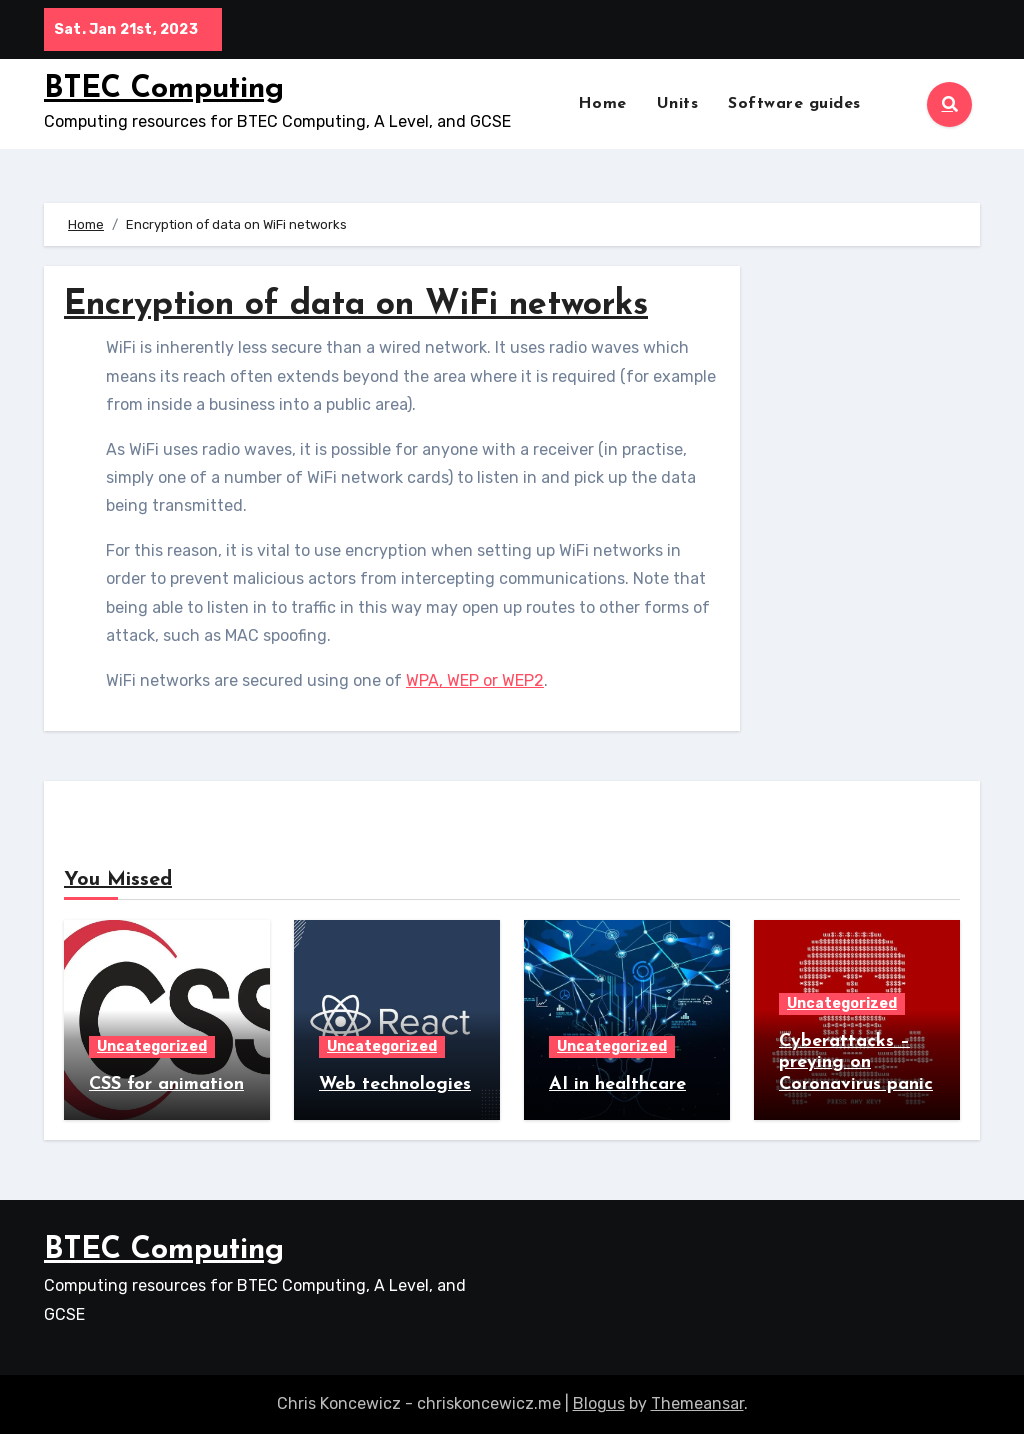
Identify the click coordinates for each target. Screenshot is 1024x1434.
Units (678, 104)
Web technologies (395, 1084)
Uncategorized (152, 1046)
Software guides (794, 104)
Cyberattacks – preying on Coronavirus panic (856, 1063)
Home (602, 104)
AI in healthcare (617, 1084)
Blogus (599, 1403)
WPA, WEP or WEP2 (475, 680)
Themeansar (697, 1403)
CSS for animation (166, 1084)
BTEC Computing (164, 89)
